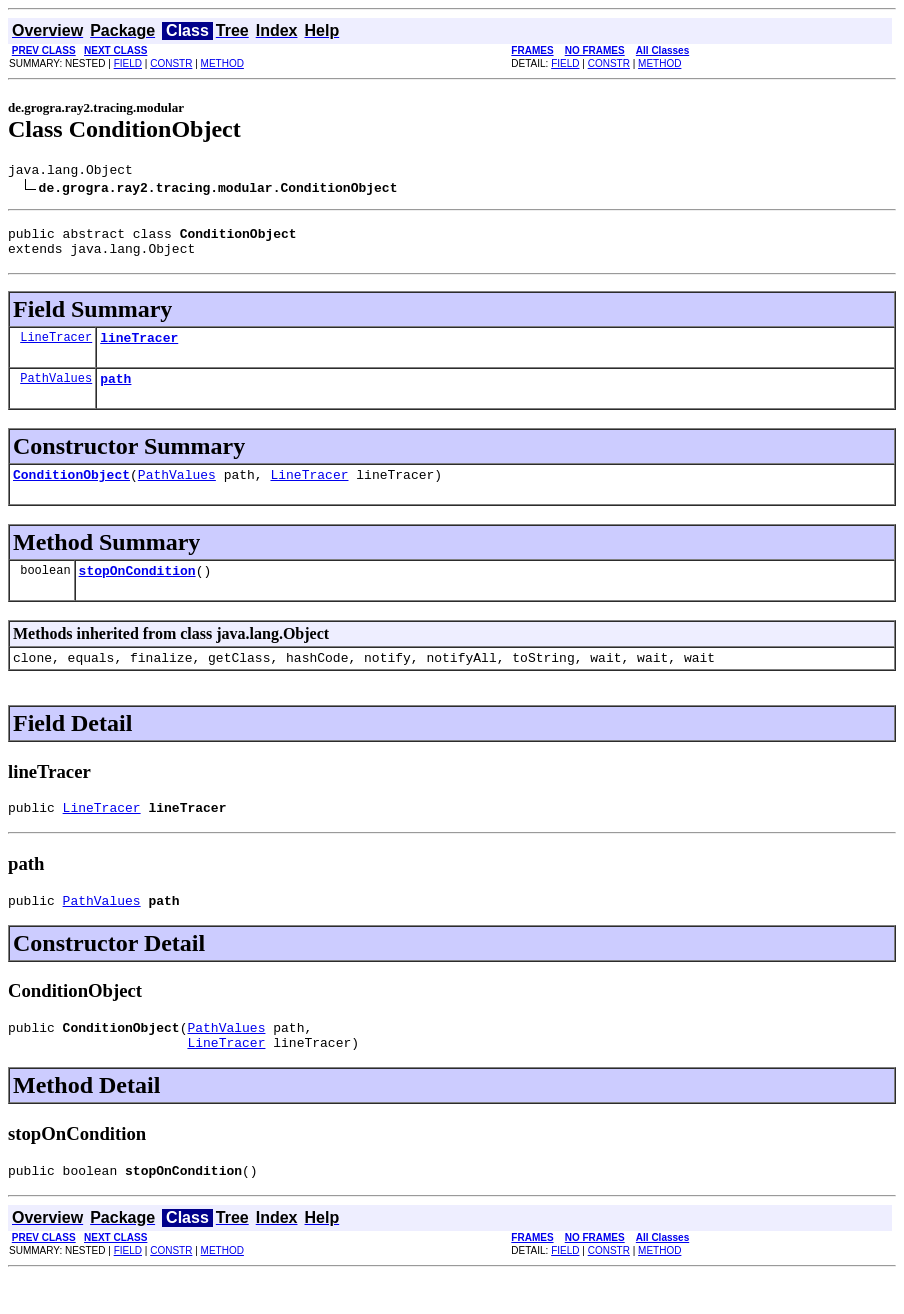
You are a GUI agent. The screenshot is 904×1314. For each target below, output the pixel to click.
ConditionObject (71, 492)
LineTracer (56, 348)
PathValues (56, 392)
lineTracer (139, 349)
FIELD (128, 63)
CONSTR (171, 63)
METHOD (222, 63)
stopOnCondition (137, 591)
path (115, 393)
